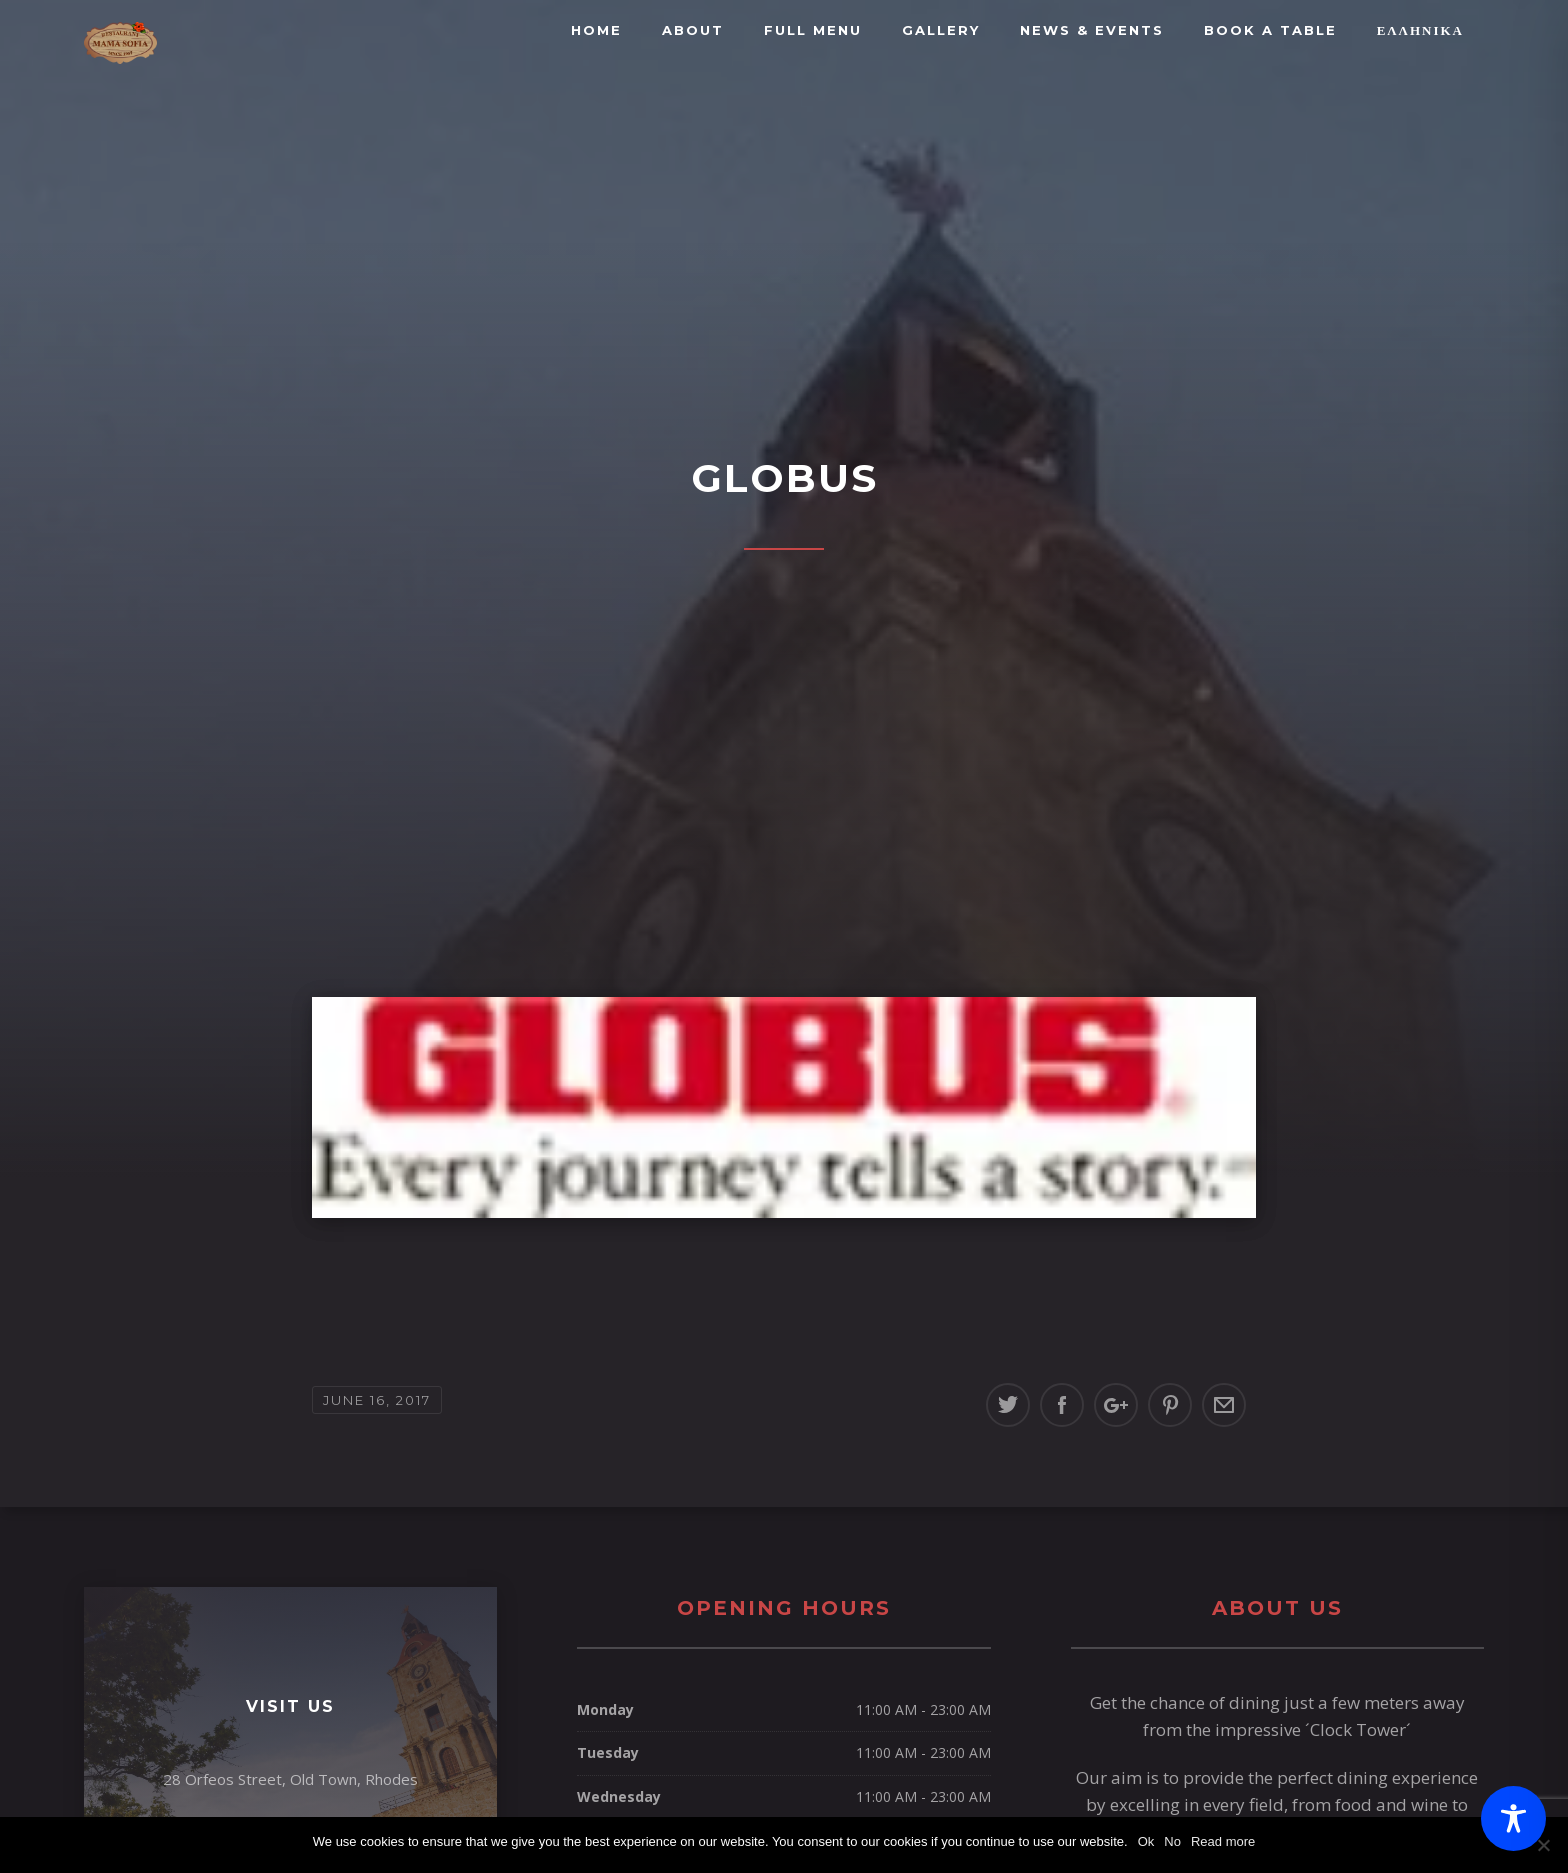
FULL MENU (813, 30)
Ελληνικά (1420, 30)
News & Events (1092, 30)
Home (596, 30)
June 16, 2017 (377, 1400)
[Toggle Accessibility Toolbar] (1513, 1818)
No (1172, 1841)
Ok (1146, 1841)
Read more (1223, 1841)
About (693, 30)
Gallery (941, 30)
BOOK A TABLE (1270, 30)
